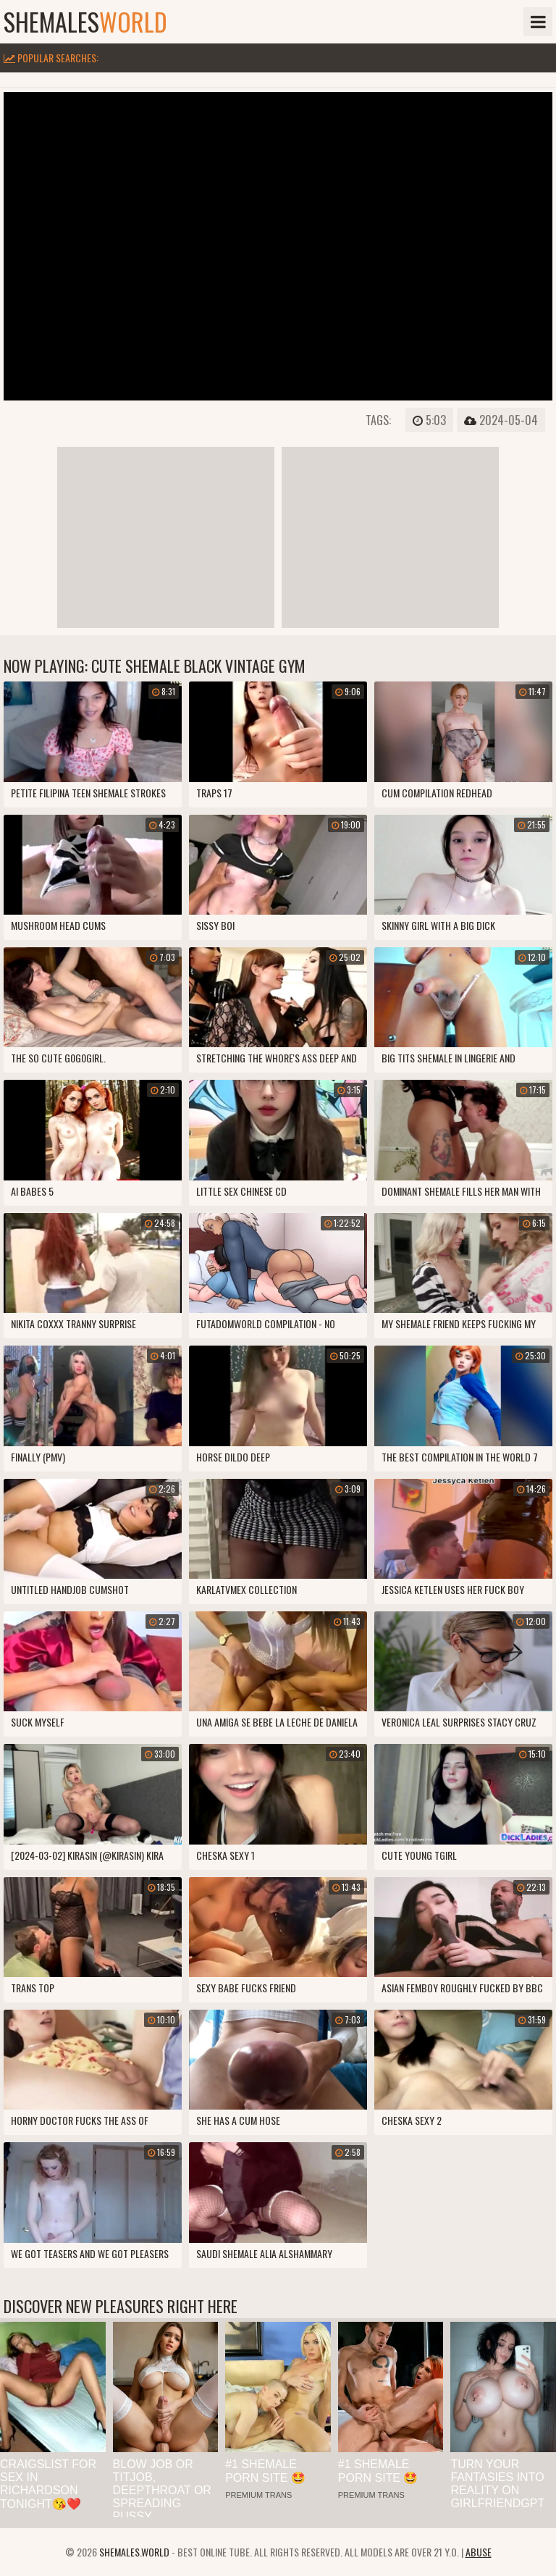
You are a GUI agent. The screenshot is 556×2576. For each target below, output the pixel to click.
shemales (85, 21)
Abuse (479, 2551)
